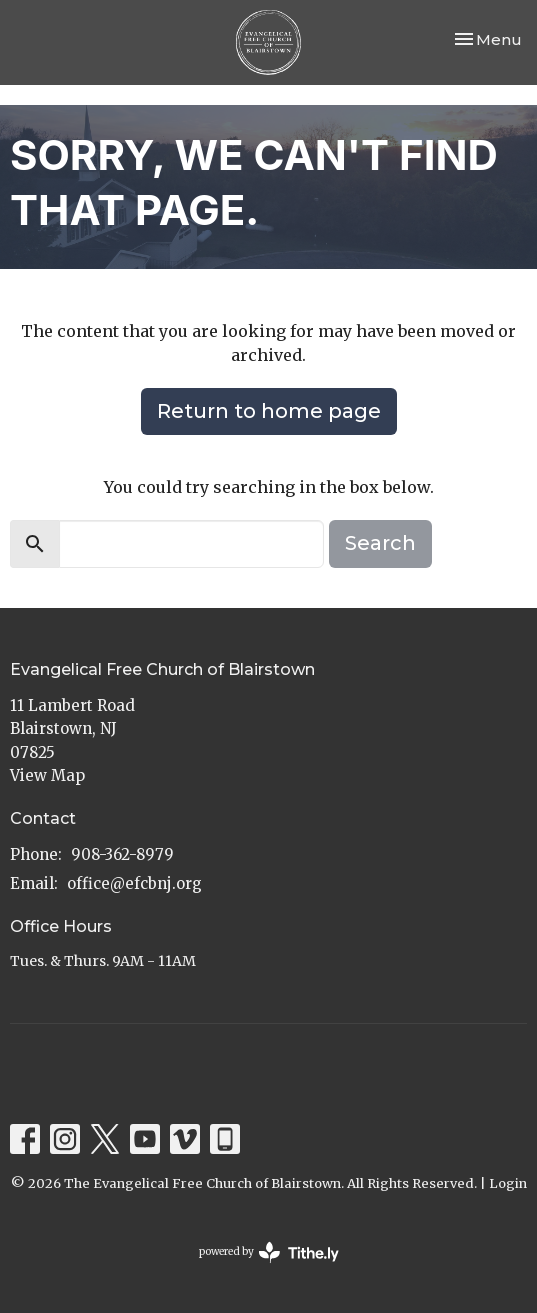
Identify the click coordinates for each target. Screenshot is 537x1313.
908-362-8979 (122, 854)
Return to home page (269, 411)
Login (508, 1183)
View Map (47, 775)
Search (380, 543)
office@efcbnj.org (134, 883)
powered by (269, 1252)
